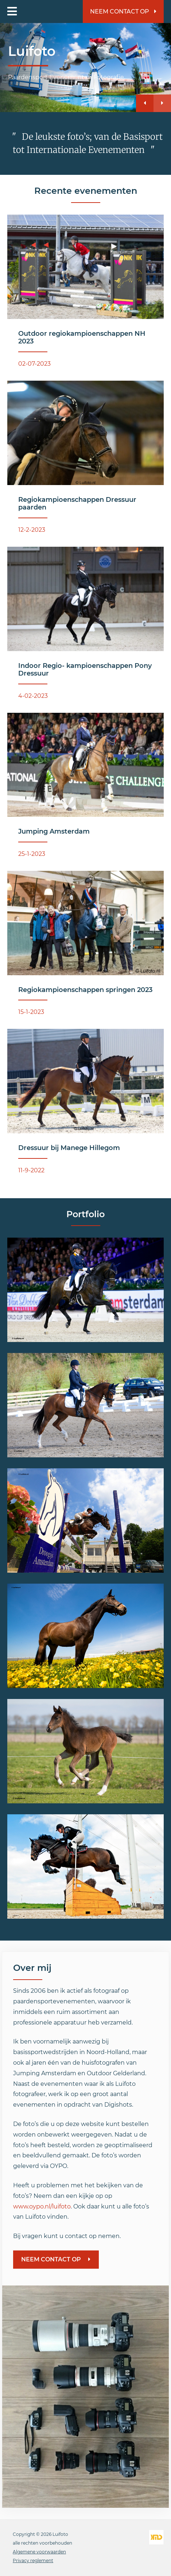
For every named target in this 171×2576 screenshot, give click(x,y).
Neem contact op (123, 11)
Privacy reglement (33, 2560)
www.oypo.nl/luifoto (42, 2206)
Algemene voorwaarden (39, 2551)
